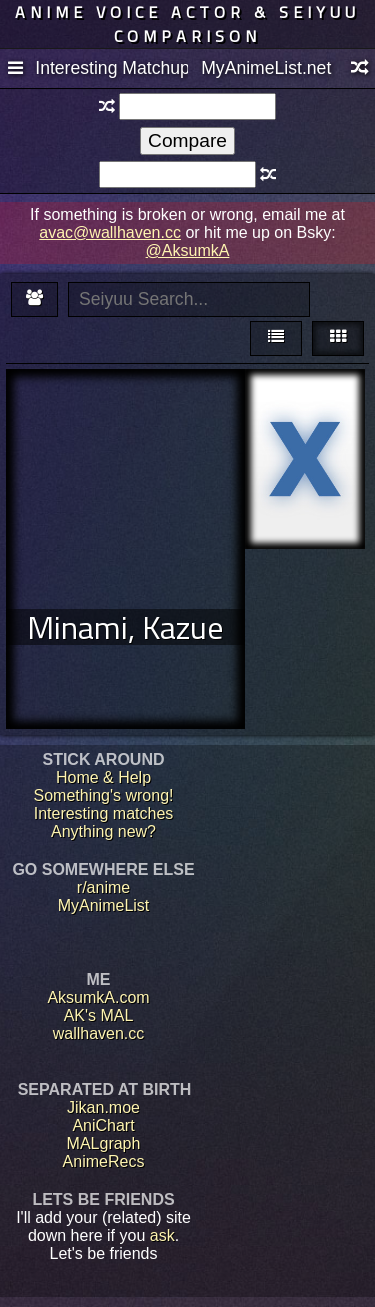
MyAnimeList (104, 905)
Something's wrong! (103, 795)
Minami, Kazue (125, 627)
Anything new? (103, 831)
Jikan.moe (103, 1107)
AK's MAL (99, 1015)
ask (162, 1235)
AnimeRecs (104, 1161)
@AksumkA (188, 250)
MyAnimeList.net (266, 68)
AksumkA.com (98, 997)
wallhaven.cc (99, 1033)
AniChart (103, 1125)
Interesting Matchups (111, 68)
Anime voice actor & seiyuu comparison (187, 24)
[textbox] (197, 106)
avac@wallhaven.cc (110, 232)
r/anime (103, 887)
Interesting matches (104, 813)
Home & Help (103, 777)
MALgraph (104, 1143)
